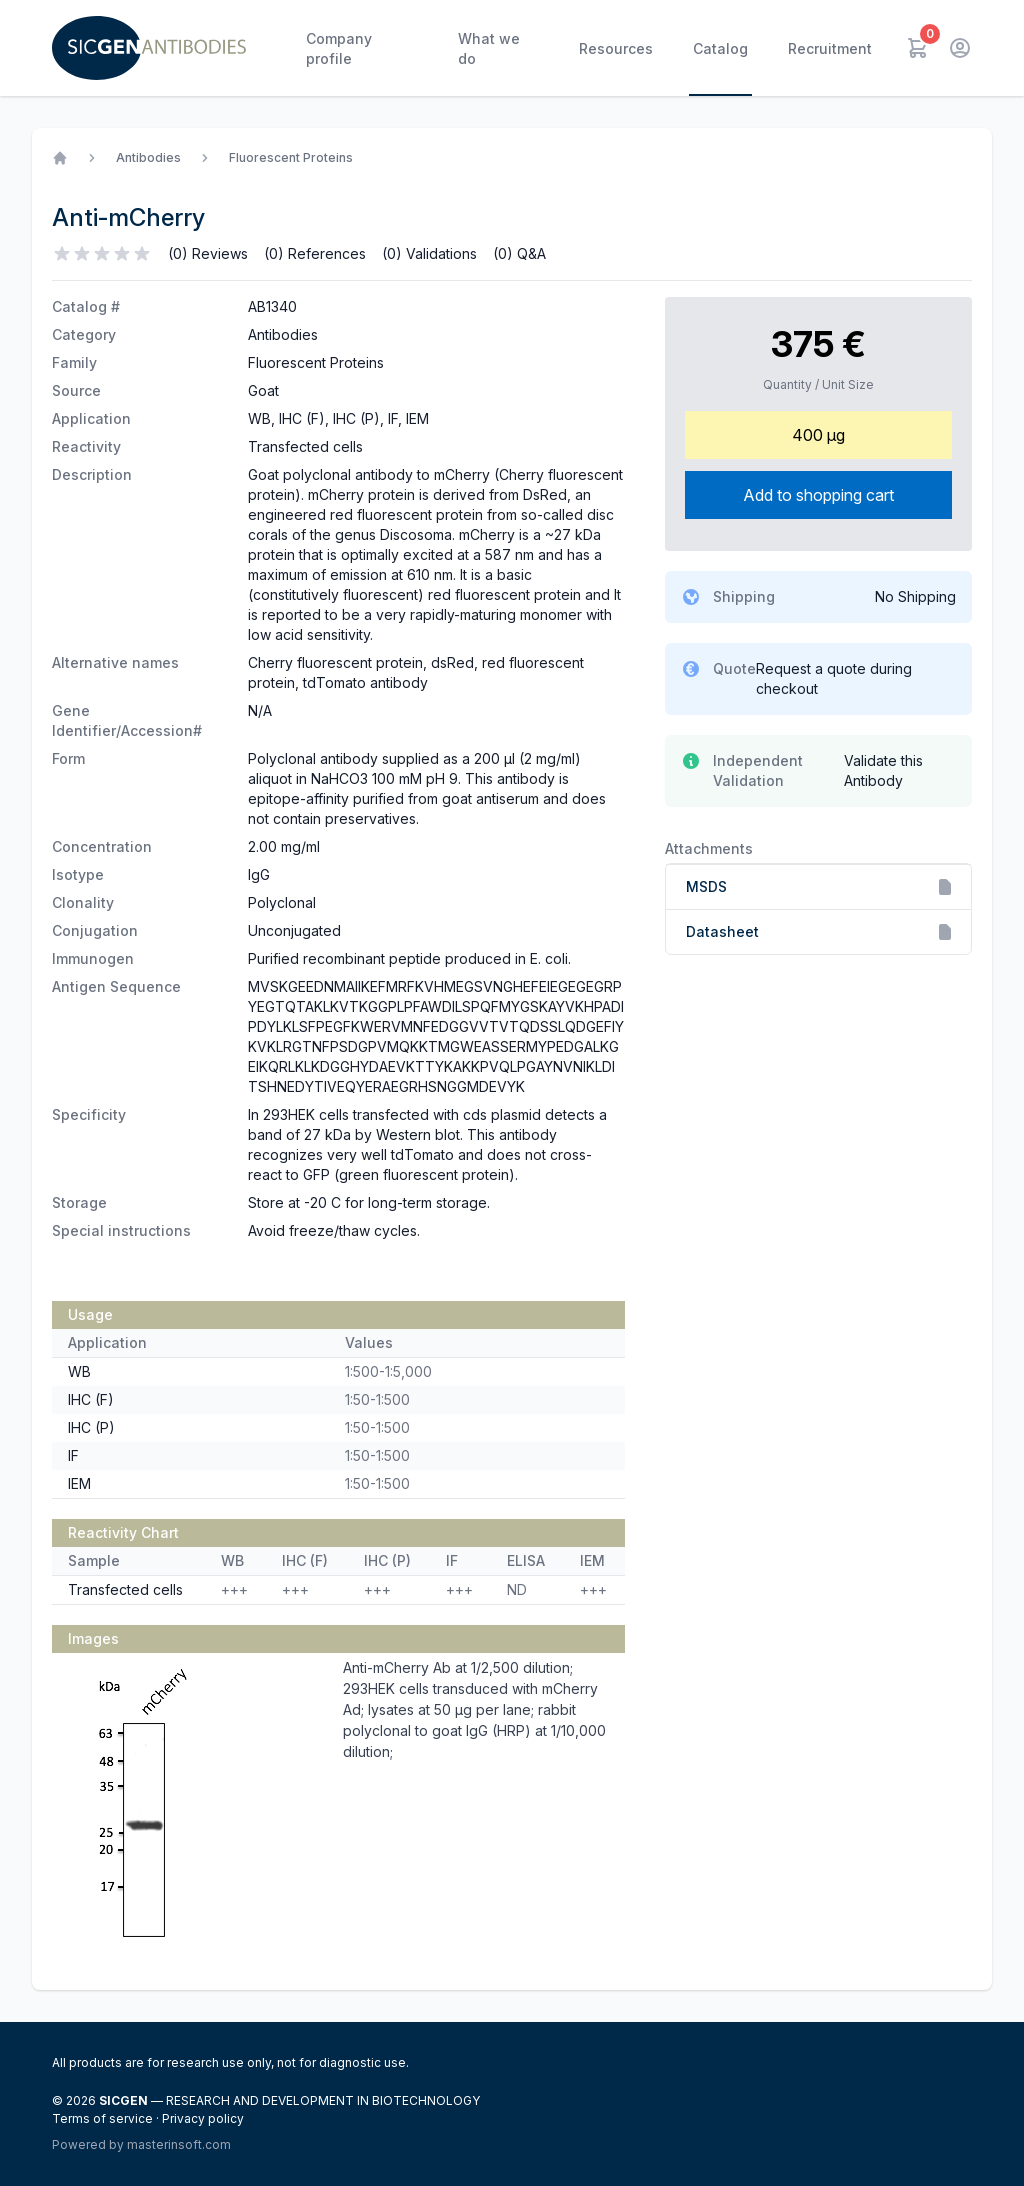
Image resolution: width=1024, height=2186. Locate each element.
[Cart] (918, 48)
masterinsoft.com (179, 2144)
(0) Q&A (519, 253)
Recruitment (830, 48)
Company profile (339, 48)
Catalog (720, 48)
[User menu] (960, 48)
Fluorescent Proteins (291, 157)
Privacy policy (203, 2118)
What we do (489, 48)
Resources (616, 48)
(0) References (315, 253)
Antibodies (148, 157)
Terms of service (104, 2118)
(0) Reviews (208, 253)
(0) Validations (429, 253)
